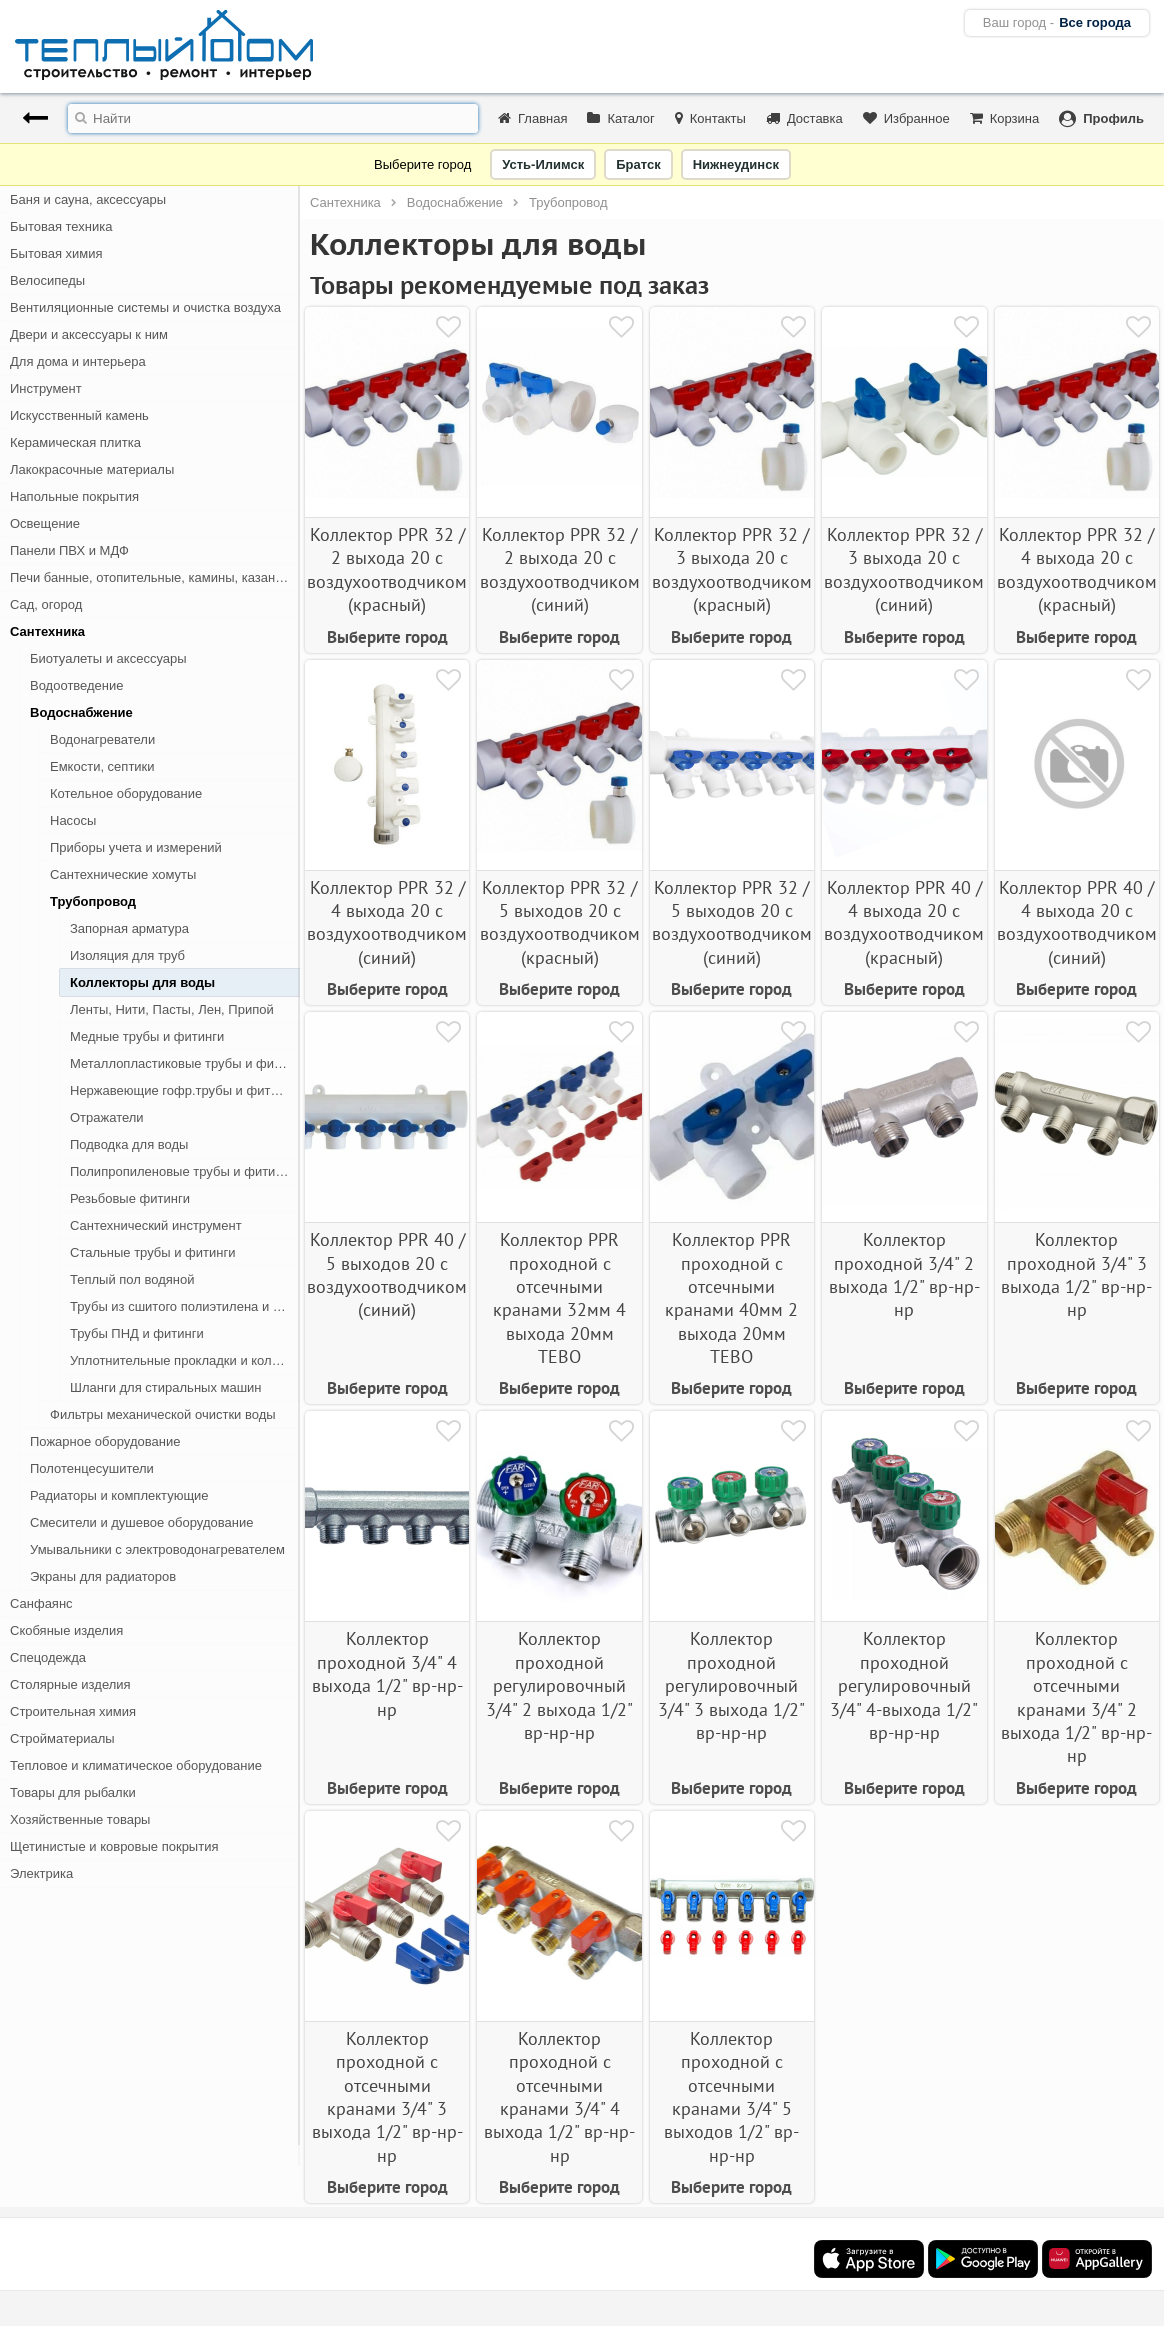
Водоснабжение (81, 712)
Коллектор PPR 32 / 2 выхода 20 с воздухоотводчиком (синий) (560, 569)
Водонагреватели (102, 739)
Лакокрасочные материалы (92, 469)
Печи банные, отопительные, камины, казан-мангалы (155, 577)
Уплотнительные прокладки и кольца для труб (185, 1360)
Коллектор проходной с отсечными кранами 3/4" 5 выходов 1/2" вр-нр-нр (731, 2097)
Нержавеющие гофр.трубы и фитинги (183, 1090)
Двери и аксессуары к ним (89, 334)
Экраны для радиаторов (103, 1576)
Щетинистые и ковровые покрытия (114, 1846)
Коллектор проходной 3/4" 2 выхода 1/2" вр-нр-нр (904, 1274)
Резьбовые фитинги (130, 1198)
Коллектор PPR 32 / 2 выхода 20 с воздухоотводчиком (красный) (387, 569)
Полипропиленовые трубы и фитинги (182, 1171)
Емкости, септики (102, 766)
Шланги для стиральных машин (166, 1387)
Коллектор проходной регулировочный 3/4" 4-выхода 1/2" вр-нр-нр (904, 1685)
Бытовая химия (56, 253)
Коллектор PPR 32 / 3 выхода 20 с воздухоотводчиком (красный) (732, 569)
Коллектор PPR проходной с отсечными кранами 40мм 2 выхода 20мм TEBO (731, 1298)
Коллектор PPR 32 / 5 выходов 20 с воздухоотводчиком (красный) (560, 922)
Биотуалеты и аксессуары (108, 658)
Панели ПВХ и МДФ (69, 550)
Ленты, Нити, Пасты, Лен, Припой (172, 1009)
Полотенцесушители (92, 1468)
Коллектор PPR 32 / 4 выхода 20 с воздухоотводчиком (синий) (387, 922)
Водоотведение (77, 685)
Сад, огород (46, 604)
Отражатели (107, 1117)
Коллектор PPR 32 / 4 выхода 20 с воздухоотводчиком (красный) (1077, 569)
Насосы (73, 820)
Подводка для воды (129, 1144)
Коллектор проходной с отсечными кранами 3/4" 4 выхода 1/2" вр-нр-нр (559, 2097)
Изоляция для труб (127, 955)
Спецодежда (48, 1657)
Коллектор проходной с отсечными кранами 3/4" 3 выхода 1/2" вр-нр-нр (387, 2097)
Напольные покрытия (74, 496)
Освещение (45, 523)
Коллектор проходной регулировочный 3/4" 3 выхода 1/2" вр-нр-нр (731, 1685)
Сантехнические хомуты (123, 874)
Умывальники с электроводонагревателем (157, 1549)
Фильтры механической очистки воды (163, 1414)
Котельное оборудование (126, 793)
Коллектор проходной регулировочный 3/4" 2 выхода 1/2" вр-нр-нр (559, 1685)
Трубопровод (93, 901)
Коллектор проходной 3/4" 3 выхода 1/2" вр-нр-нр (1076, 1274)
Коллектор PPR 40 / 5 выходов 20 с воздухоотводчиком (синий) (387, 1274)
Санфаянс (41, 1603)
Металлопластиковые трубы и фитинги (185, 1063)
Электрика (41, 1873)
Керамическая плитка (75, 442)
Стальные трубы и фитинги (152, 1252)
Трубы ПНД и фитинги (137, 1333)
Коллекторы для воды (142, 982)
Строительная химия (73, 1711)
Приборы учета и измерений (136, 847)
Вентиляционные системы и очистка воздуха (145, 307)
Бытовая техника (61, 226)
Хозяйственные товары (80, 1819)
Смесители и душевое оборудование (141, 1522)
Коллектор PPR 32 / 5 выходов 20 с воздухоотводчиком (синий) (732, 922)
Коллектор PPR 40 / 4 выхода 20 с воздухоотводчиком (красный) (904, 922)
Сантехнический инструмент (156, 1225)
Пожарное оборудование (105, 1441)
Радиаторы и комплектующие (119, 1495)
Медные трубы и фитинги (147, 1036)
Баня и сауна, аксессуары (88, 199)
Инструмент (46, 388)
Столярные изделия (70, 1684)
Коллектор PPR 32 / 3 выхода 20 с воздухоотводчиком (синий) (904, 569)
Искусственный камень (79, 415)
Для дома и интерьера (78, 361)
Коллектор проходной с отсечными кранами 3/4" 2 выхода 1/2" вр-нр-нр (1076, 1697)
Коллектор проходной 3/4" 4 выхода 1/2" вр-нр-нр (387, 1673)
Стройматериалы (62, 1738)
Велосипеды (47, 280)
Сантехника (47, 631)
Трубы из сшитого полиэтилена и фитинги (185, 1306)
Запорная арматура (129, 928)
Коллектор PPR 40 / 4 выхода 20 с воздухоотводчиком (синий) (1077, 922)
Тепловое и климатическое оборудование (136, 1765)
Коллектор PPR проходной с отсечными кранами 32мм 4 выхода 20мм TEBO (559, 1298)
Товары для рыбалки (73, 1792)
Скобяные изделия (66, 1630)
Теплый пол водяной (132, 1279)
